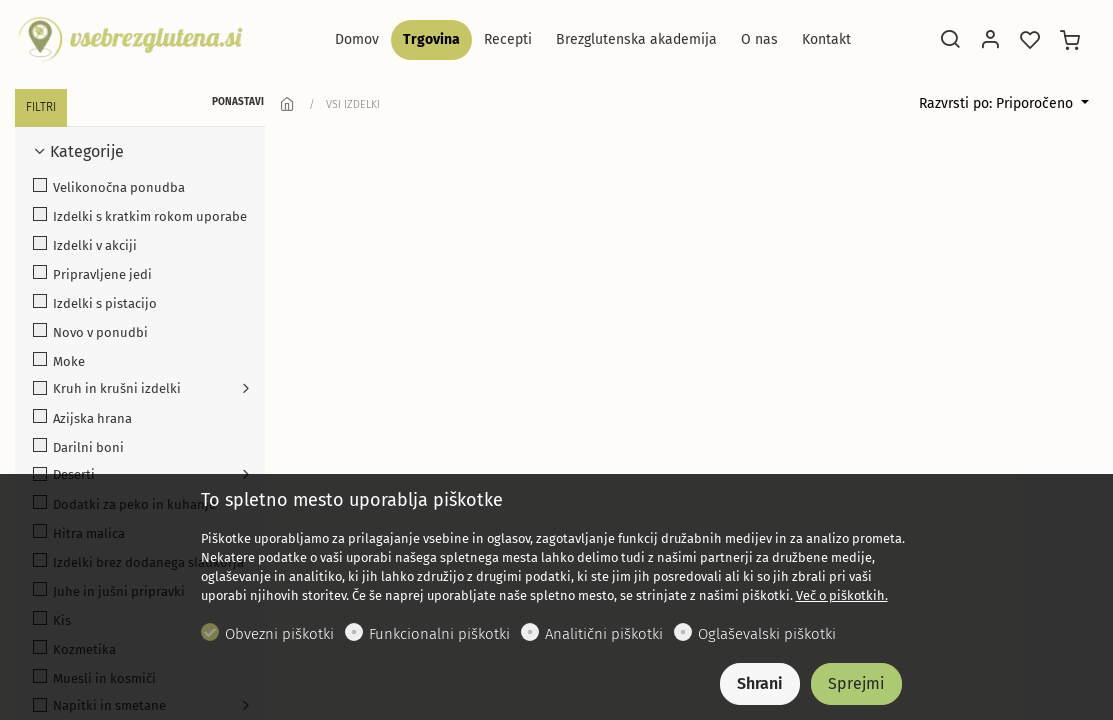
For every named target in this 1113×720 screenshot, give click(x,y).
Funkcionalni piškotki (439, 634)
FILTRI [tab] (41, 107)
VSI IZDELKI (353, 104)
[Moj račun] (990, 41)
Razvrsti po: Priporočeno (998, 103)
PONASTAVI (238, 102)
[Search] (950, 41)
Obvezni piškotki (279, 634)
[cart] (1070, 41)
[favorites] (1030, 41)
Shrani (760, 683)
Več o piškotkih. (842, 595)
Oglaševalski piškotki (767, 634)
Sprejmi (856, 683)
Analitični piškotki (604, 634)
